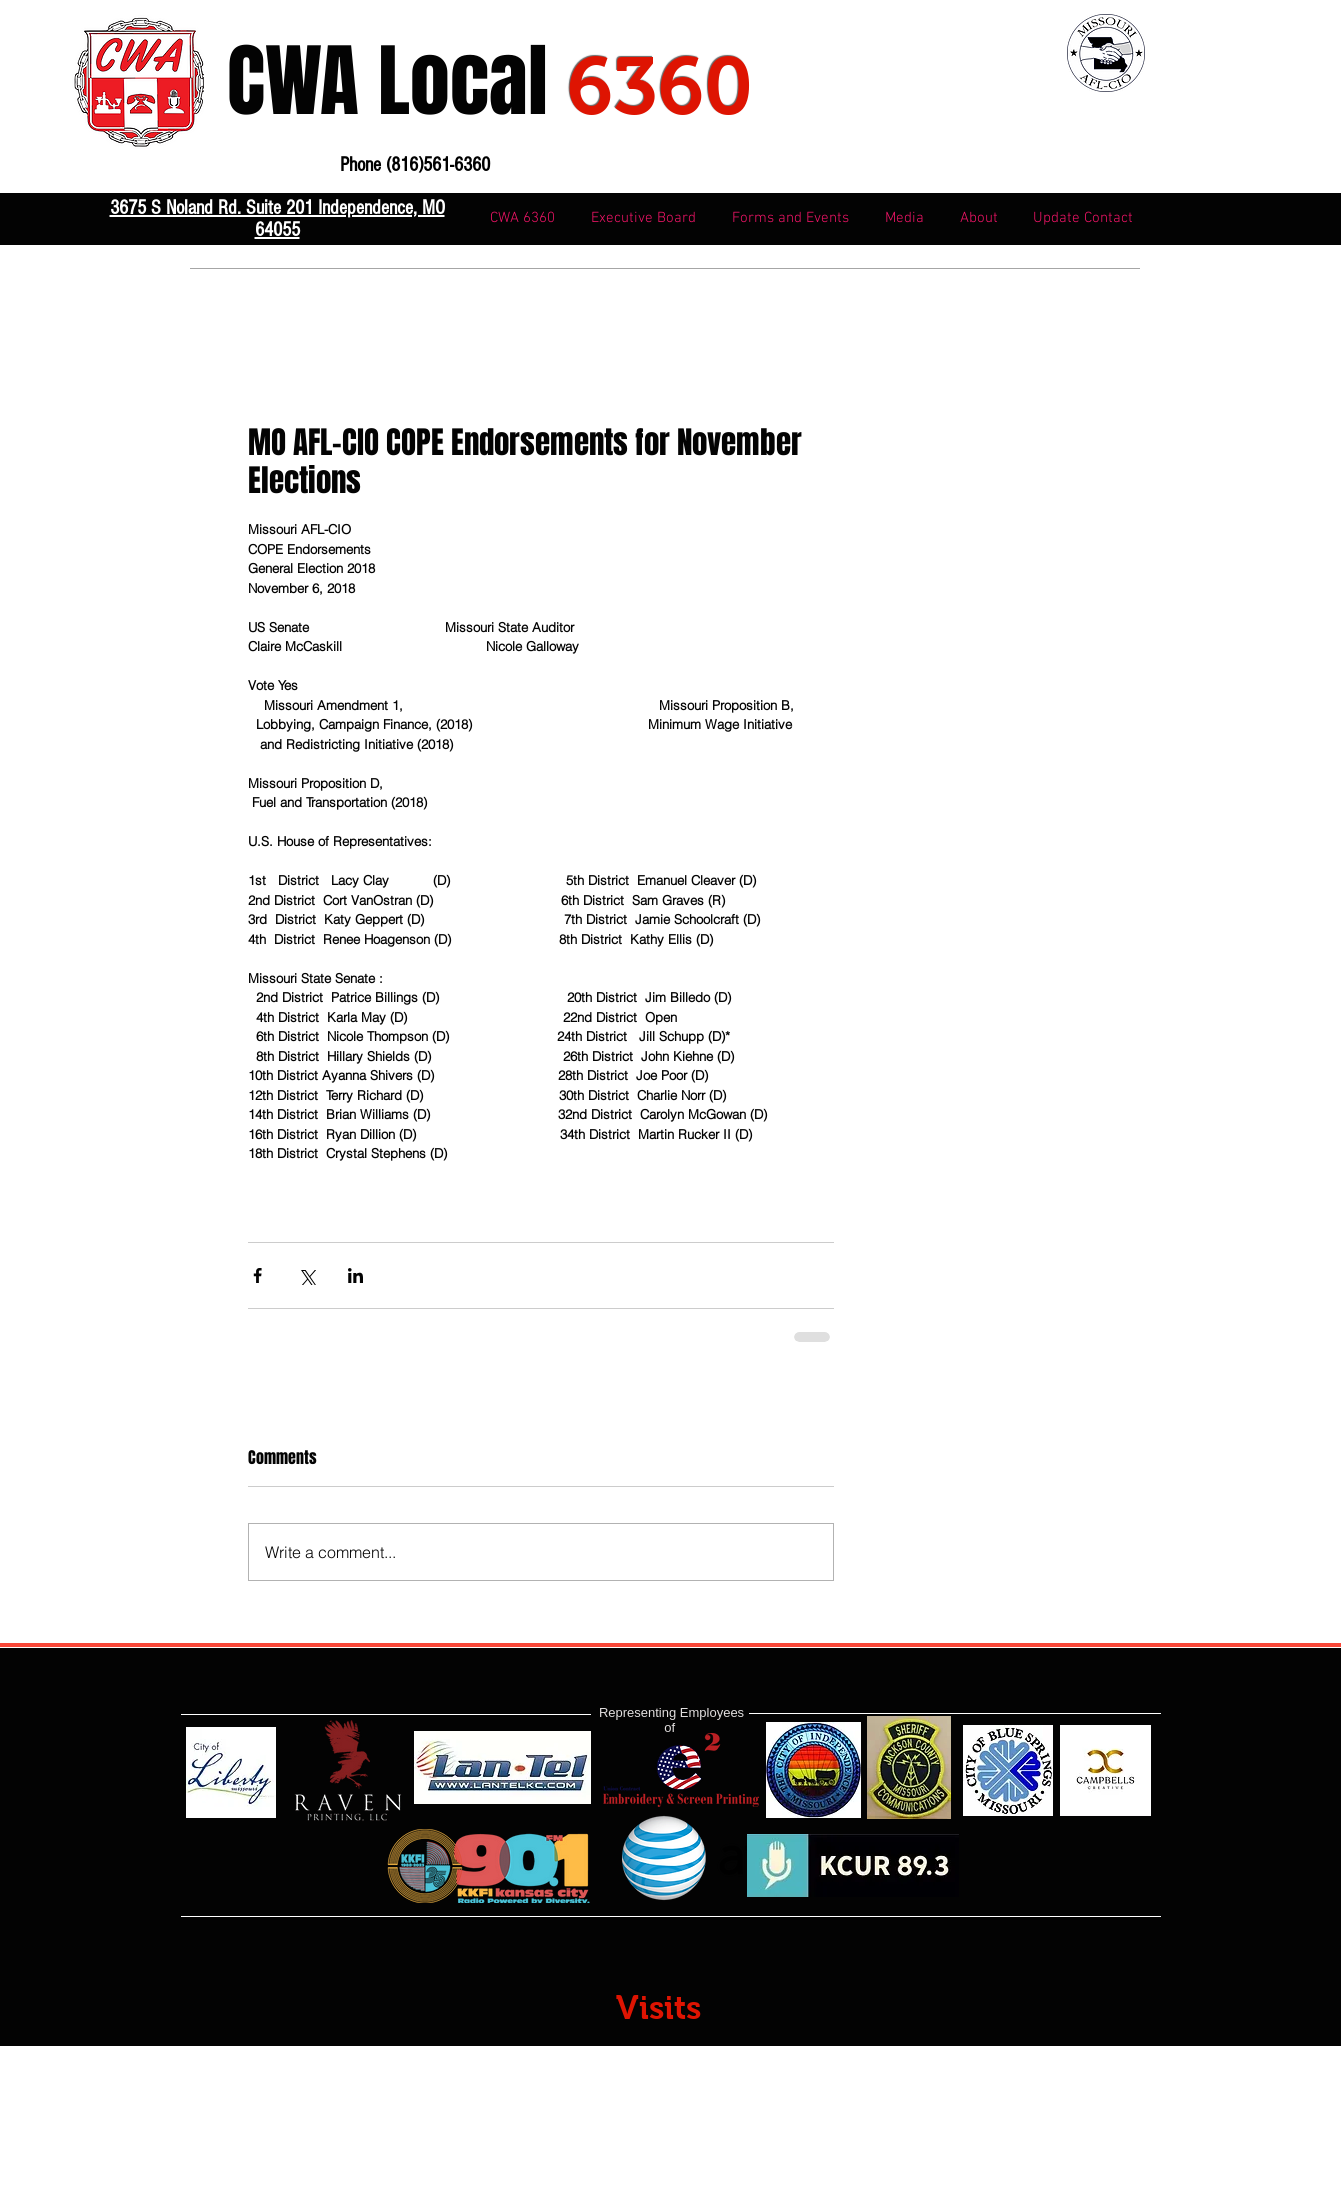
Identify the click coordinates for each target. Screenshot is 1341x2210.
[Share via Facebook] (257, 1275)
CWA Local (490, 81)
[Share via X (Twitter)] (306, 1275)
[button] (790, 218)
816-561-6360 (317, 329)
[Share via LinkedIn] (355, 1275)
